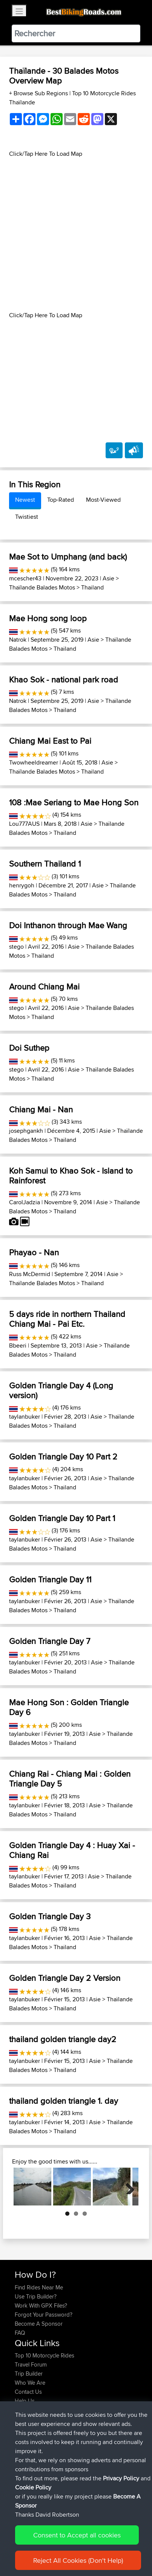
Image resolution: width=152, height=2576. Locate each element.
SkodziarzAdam (35, 2424)
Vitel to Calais (85, 2487)
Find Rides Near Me (39, 2287)
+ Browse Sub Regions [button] (39, 93)
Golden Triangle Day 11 (50, 1579)
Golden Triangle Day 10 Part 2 (63, 1456)
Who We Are (30, 2383)
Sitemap (85, 2549)
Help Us (25, 2401)
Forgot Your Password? (43, 2315)
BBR (76, 2442)
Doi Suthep (29, 1048)
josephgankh (26, 1130)
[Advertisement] (76, 234)
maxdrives (28, 2460)
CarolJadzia (24, 1202)
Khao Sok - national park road (63, 679)
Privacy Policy (115, 2549)
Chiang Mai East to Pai (50, 741)
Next (127, 2186)
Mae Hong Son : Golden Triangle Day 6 (69, 1707)
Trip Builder (29, 2373)
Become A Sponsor (39, 2324)
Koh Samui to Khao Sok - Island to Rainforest (71, 1175)
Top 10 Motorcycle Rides (44, 2355)
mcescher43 (25, 578)
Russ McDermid (29, 1274)
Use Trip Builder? (36, 2296)
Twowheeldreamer (33, 762)
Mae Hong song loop (48, 618)
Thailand (92, 587)
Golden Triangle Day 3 (50, 1916)
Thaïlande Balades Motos (42, 587)
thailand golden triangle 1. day (63, 2101)
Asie (108, 578)
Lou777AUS (24, 823)
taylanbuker (24, 1416)
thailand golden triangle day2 (62, 2039)
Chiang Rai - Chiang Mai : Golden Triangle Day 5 (70, 1779)
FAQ (20, 2333)
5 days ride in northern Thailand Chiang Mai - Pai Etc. (67, 1319)
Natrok (17, 639)
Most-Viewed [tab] (103, 499)
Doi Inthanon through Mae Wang (68, 925)
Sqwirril (24, 2469)
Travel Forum (31, 2364)
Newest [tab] (25, 499)
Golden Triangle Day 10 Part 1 (62, 1518)
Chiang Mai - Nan (41, 1109)
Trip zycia (95, 2424)
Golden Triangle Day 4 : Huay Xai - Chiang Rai (72, 1850)
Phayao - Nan (34, 1252)
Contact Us (28, 2392)
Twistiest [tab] (26, 516)
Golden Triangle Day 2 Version (64, 1978)
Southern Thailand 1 (45, 864)
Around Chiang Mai (44, 986)
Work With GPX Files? (41, 2305)
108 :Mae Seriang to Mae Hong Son (73, 802)
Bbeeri (17, 1345)
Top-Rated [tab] (60, 499)
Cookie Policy (22, 2558)
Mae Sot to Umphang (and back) (68, 557)
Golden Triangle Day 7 (49, 1641)
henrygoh (21, 885)
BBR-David (29, 2478)
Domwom (27, 2487)
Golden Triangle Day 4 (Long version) (61, 1390)
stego (16, 946)
